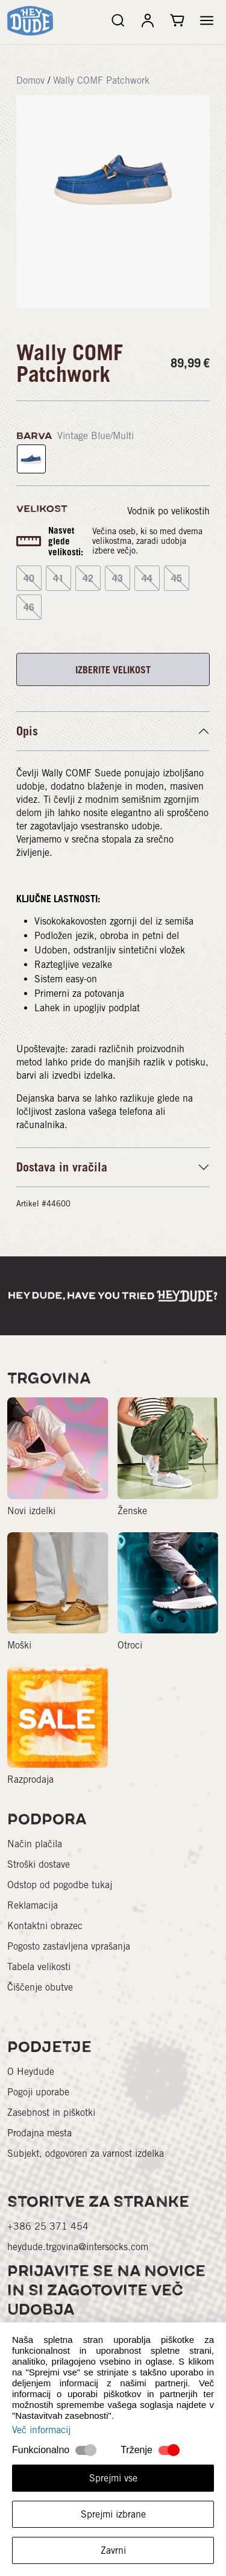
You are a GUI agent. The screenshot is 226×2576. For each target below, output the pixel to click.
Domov (30, 80)
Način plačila (34, 1844)
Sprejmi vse (113, 2478)
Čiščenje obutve (40, 1987)
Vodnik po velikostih (168, 511)
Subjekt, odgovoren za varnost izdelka (85, 2153)
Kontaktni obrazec (45, 1926)
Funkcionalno (40, 2450)
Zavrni (113, 2550)
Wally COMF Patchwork (101, 80)
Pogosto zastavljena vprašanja (68, 1946)
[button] (207, 20)
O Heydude (30, 2071)
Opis (27, 731)
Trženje (136, 2450)
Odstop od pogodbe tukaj (59, 1885)
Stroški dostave (38, 1864)
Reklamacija (32, 1905)
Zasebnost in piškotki (51, 2112)
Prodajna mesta (39, 2133)
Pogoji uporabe (38, 2092)
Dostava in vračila (61, 1167)
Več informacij (41, 2430)
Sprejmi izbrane (113, 2514)
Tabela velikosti (39, 1967)
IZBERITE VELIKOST (113, 670)
